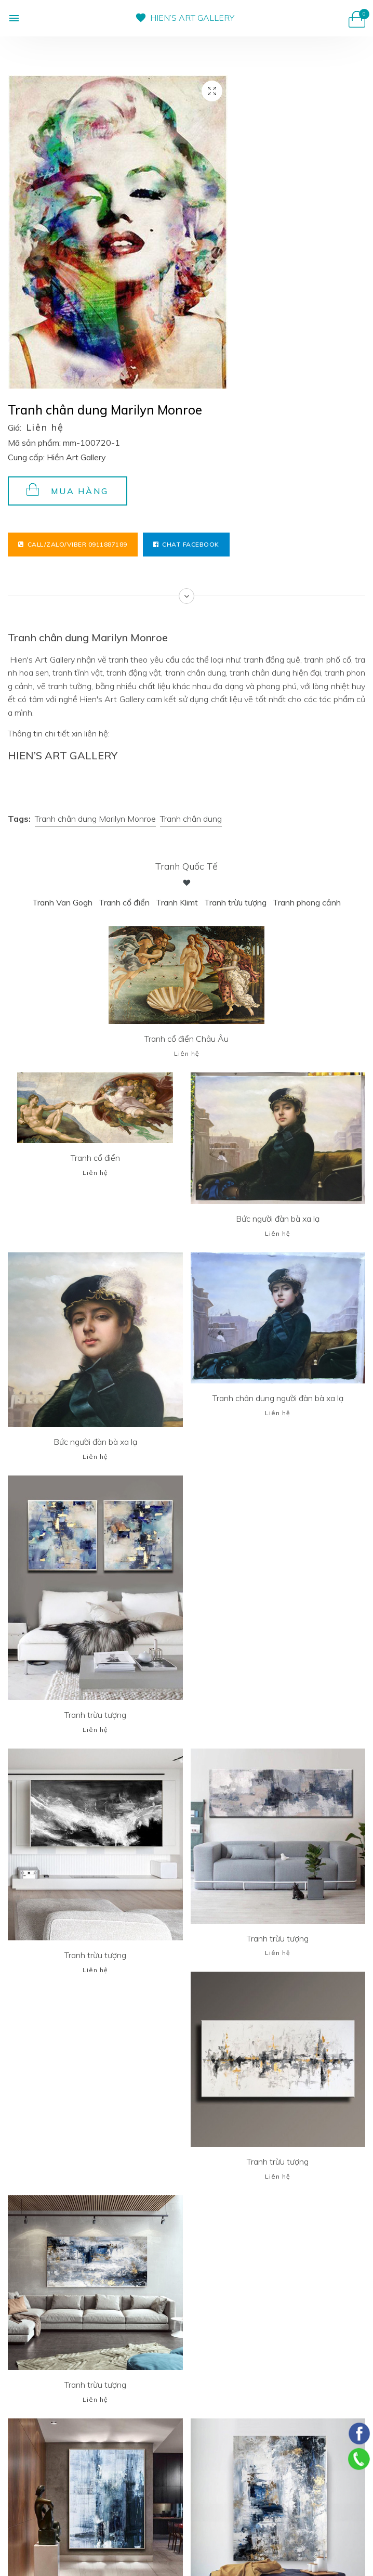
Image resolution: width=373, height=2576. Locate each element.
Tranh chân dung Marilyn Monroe (95, 818)
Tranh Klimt (177, 902)
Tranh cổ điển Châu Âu (186, 1038)
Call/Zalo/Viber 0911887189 (72, 544)
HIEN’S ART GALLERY (192, 17)
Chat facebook (186, 544)
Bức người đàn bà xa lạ (277, 1218)
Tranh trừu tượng (235, 902)
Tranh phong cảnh (307, 902)
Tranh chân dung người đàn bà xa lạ (277, 1398)
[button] (14, 18)
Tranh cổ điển (124, 902)
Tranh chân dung (191, 818)
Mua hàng (67, 489)
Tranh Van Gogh (62, 902)
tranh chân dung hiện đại (274, 672)
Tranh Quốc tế (186, 866)
